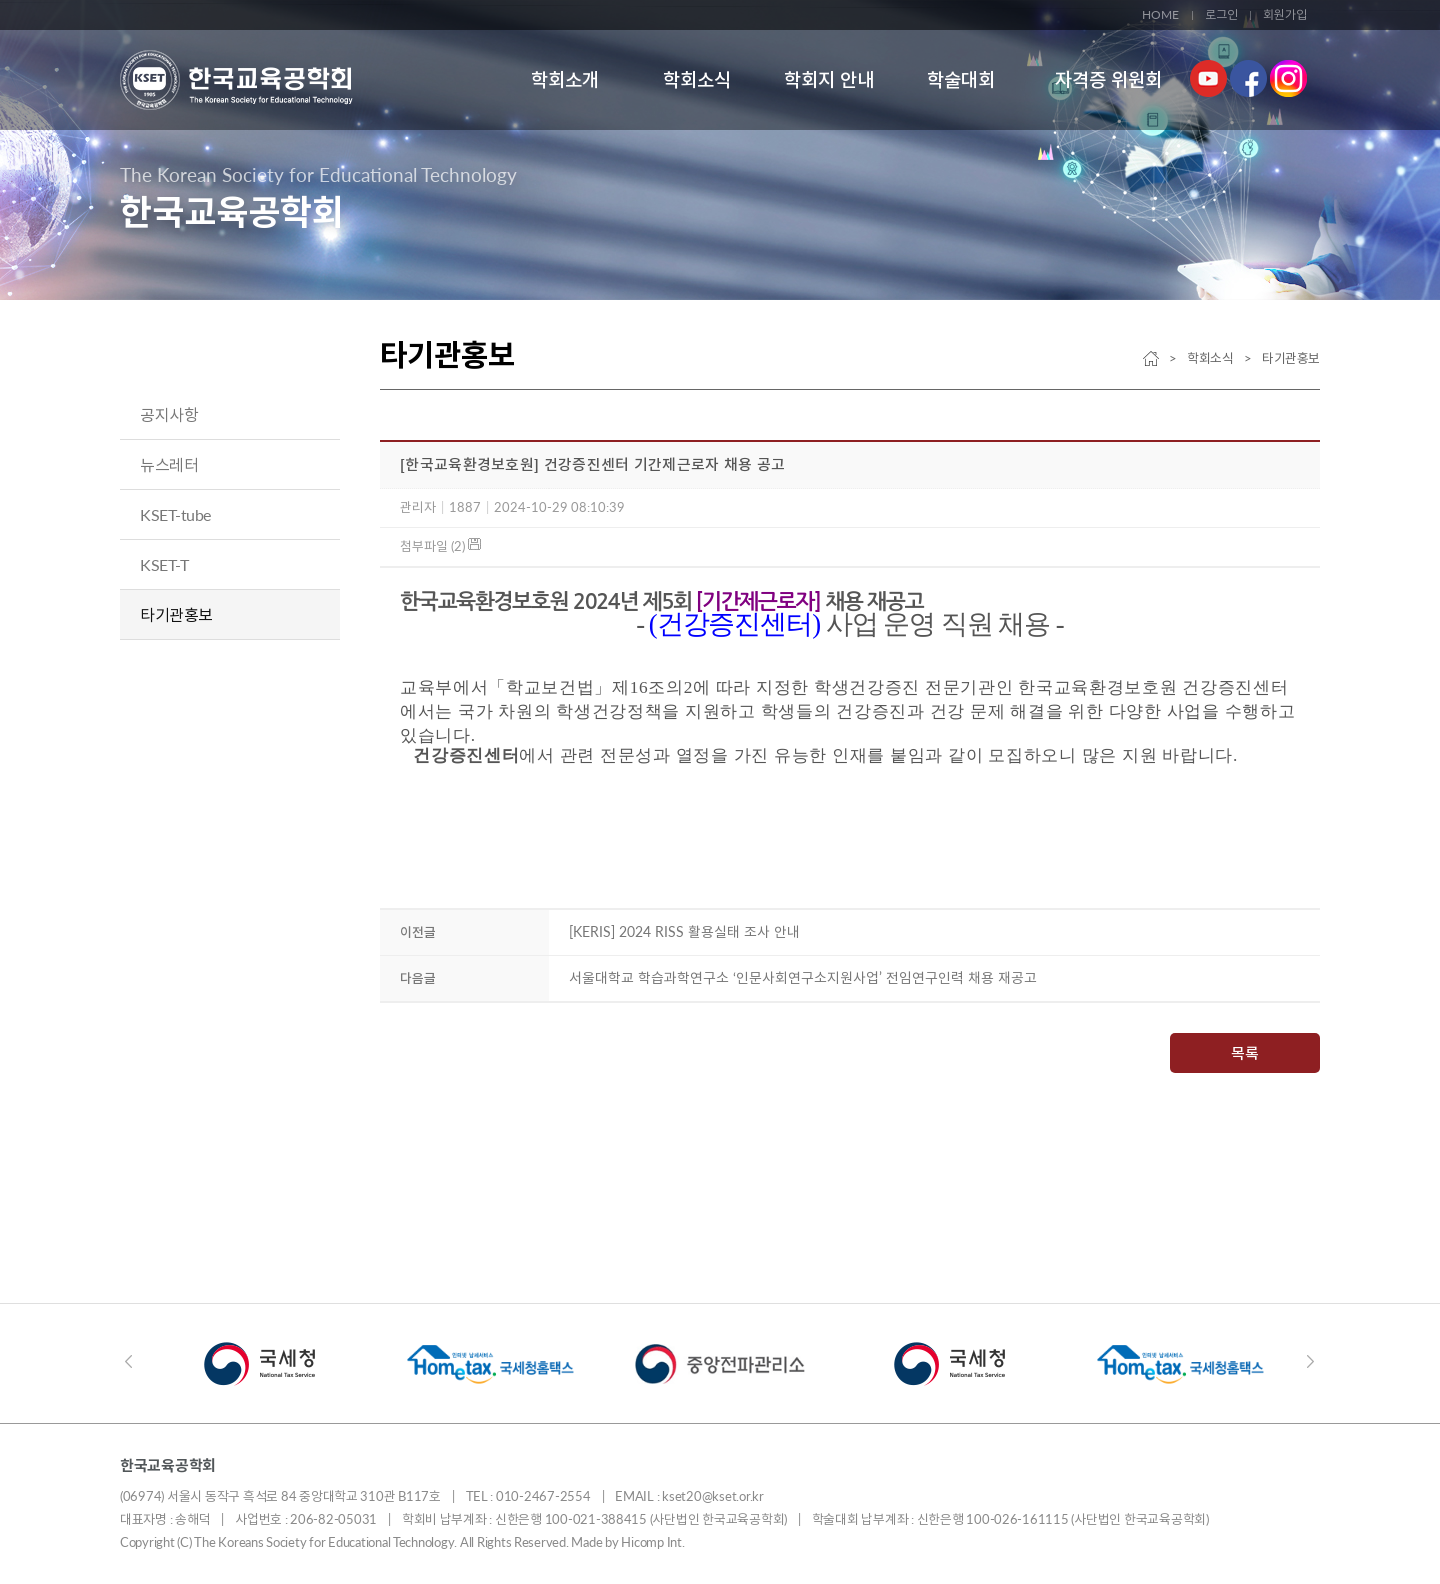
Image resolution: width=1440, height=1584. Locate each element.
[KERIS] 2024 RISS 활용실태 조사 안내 (684, 931)
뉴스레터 (169, 464)
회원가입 (1285, 14)
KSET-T (164, 564)
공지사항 (169, 414)
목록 (1245, 1053)
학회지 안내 (829, 79)
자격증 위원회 (1108, 79)
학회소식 (697, 79)
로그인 (1221, 14)
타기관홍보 (176, 614)
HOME (1160, 14)
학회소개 (565, 79)
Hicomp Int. (652, 1542)
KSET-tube (175, 514)
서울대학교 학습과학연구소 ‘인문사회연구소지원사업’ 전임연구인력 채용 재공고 (803, 977)
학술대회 (961, 79)
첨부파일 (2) (440, 546)
